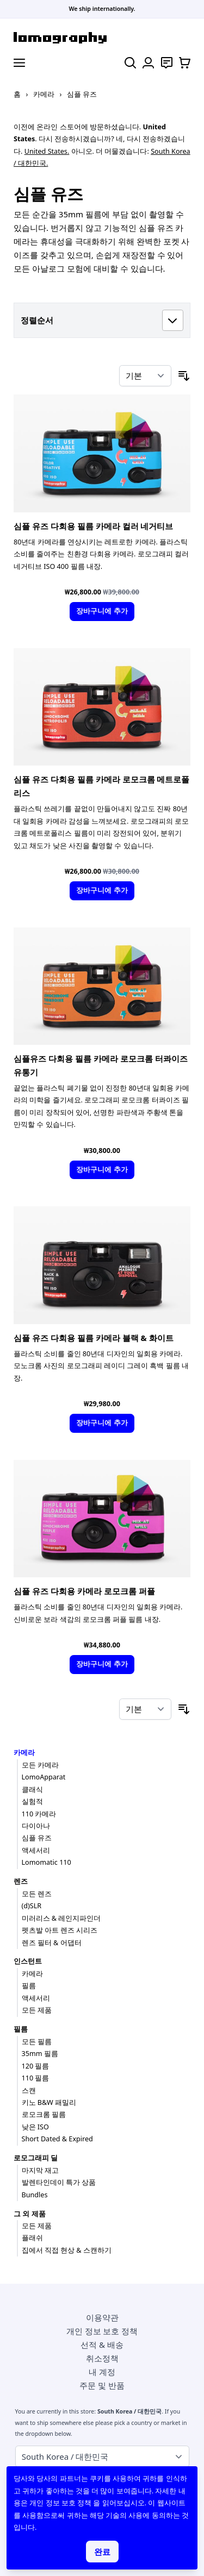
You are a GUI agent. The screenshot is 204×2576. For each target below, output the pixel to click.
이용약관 (102, 2317)
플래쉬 (32, 2237)
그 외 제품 (30, 2213)
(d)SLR (32, 1905)
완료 (102, 2551)
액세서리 (36, 1850)
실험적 (32, 1801)
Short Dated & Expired (57, 2138)
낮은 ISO (35, 2127)
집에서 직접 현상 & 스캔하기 (67, 2250)
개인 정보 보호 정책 (102, 2331)
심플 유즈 (37, 1837)
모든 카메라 (40, 1765)
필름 (29, 1985)
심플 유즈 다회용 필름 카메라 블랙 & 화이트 (94, 1337)
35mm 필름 (40, 2053)
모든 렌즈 (37, 1893)
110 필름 (36, 2078)
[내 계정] (148, 62)
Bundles (35, 2194)
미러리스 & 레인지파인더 (61, 1918)
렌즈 (21, 1881)
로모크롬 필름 (44, 2114)
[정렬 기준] (145, 376)
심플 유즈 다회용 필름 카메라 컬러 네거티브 (93, 526)
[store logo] (102, 37)
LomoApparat (44, 1777)
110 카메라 (39, 1814)
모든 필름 (37, 2041)
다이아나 (36, 1826)
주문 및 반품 (102, 2385)
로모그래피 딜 (36, 2158)
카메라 (43, 94)
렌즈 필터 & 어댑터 (52, 1942)
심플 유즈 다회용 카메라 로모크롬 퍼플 (84, 1590)
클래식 (32, 1789)
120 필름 (36, 2066)
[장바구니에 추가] (102, 611)
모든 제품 (37, 2010)
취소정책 (102, 2358)
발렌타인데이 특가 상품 (59, 2182)
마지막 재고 (40, 2170)
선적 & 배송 (102, 2344)
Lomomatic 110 (46, 1862)
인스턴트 (28, 1961)
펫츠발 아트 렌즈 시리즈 (60, 1930)
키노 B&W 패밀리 (49, 2102)
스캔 (29, 2090)
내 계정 (102, 2371)
